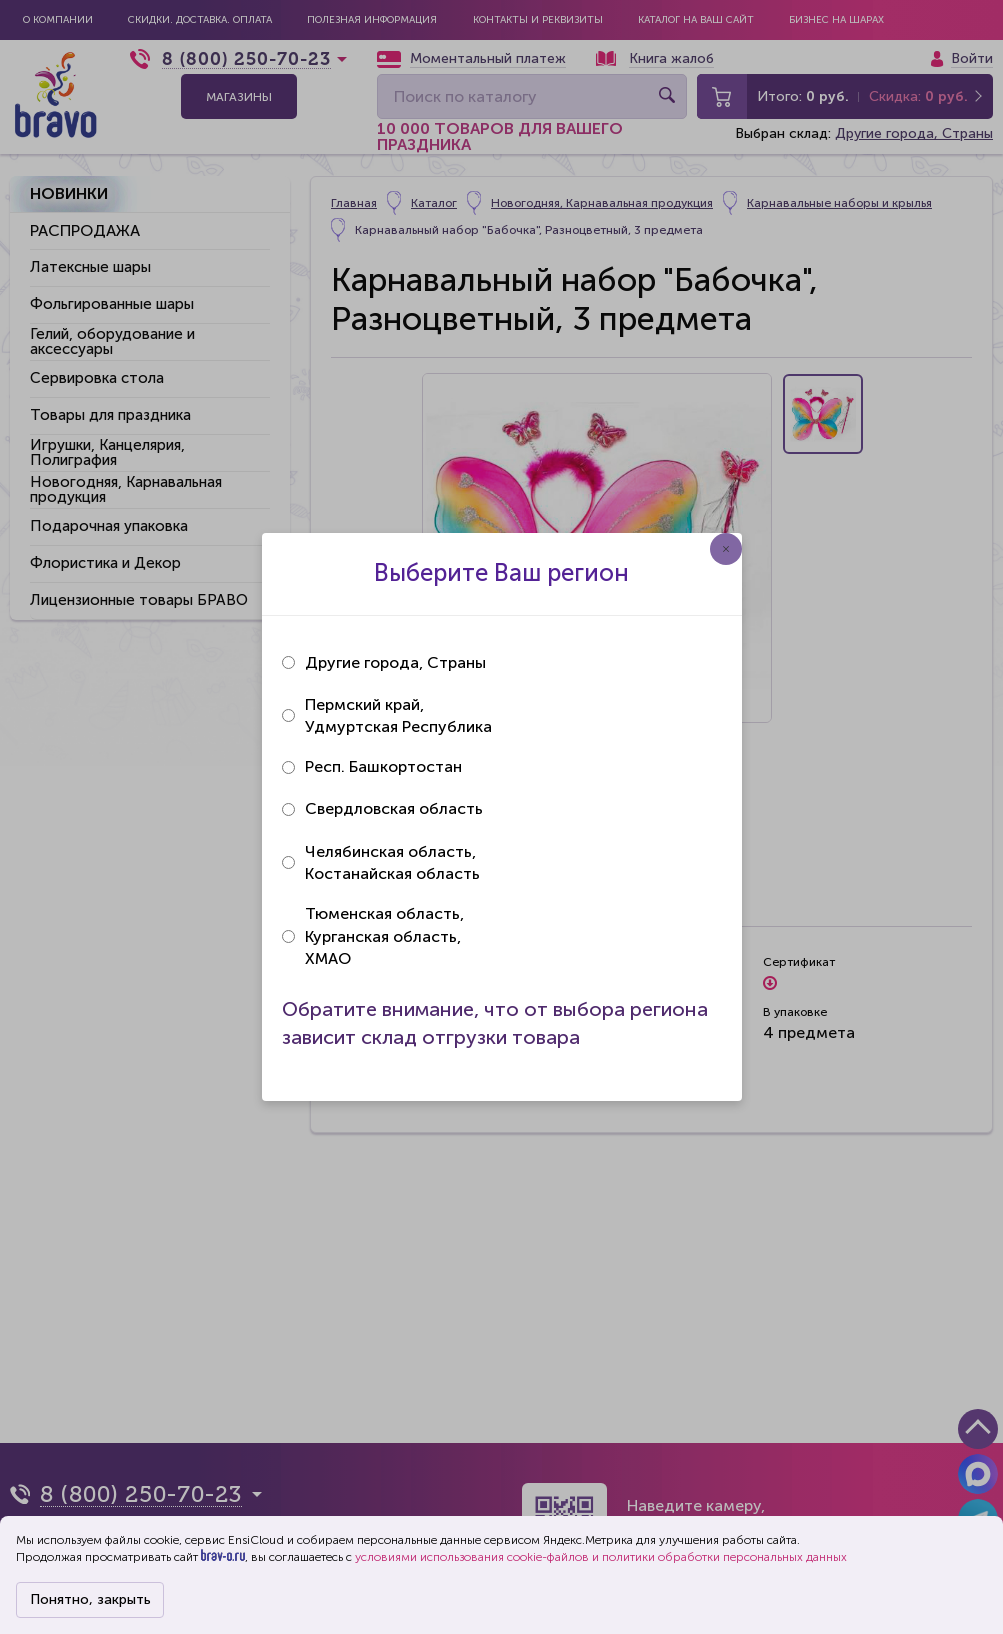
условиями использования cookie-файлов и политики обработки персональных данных (601, 1557)
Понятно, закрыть (90, 1599)
